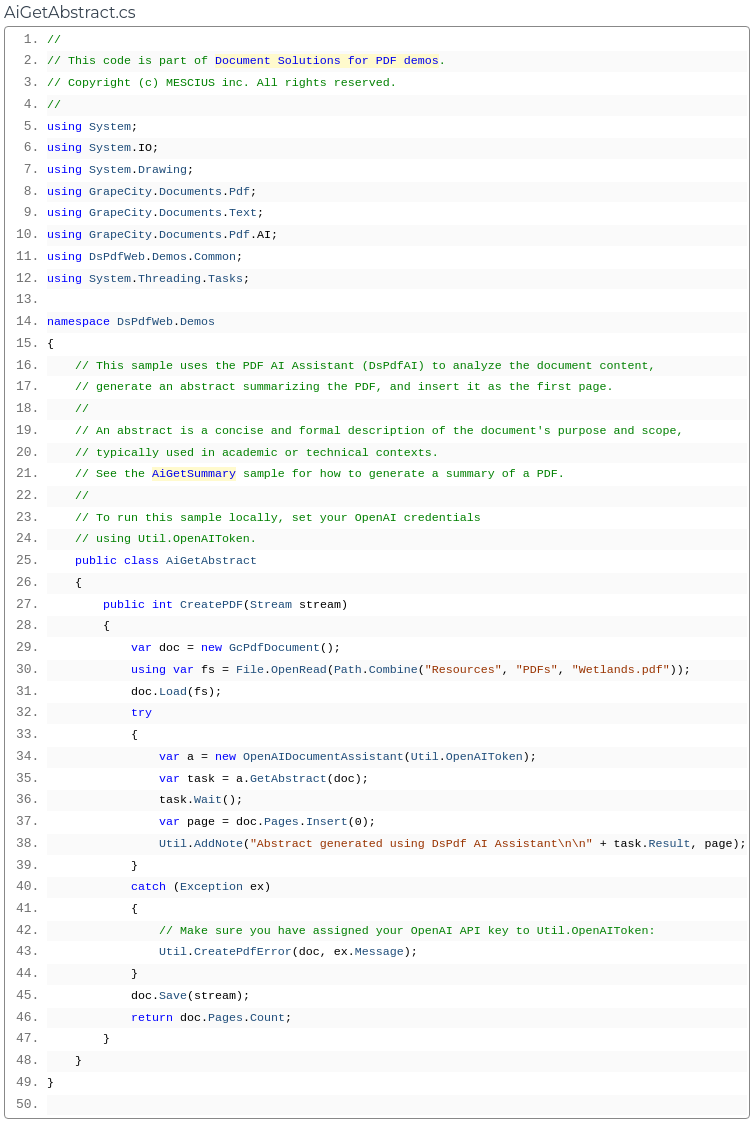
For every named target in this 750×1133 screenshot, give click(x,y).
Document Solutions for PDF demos (327, 61)
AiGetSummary (194, 474)
